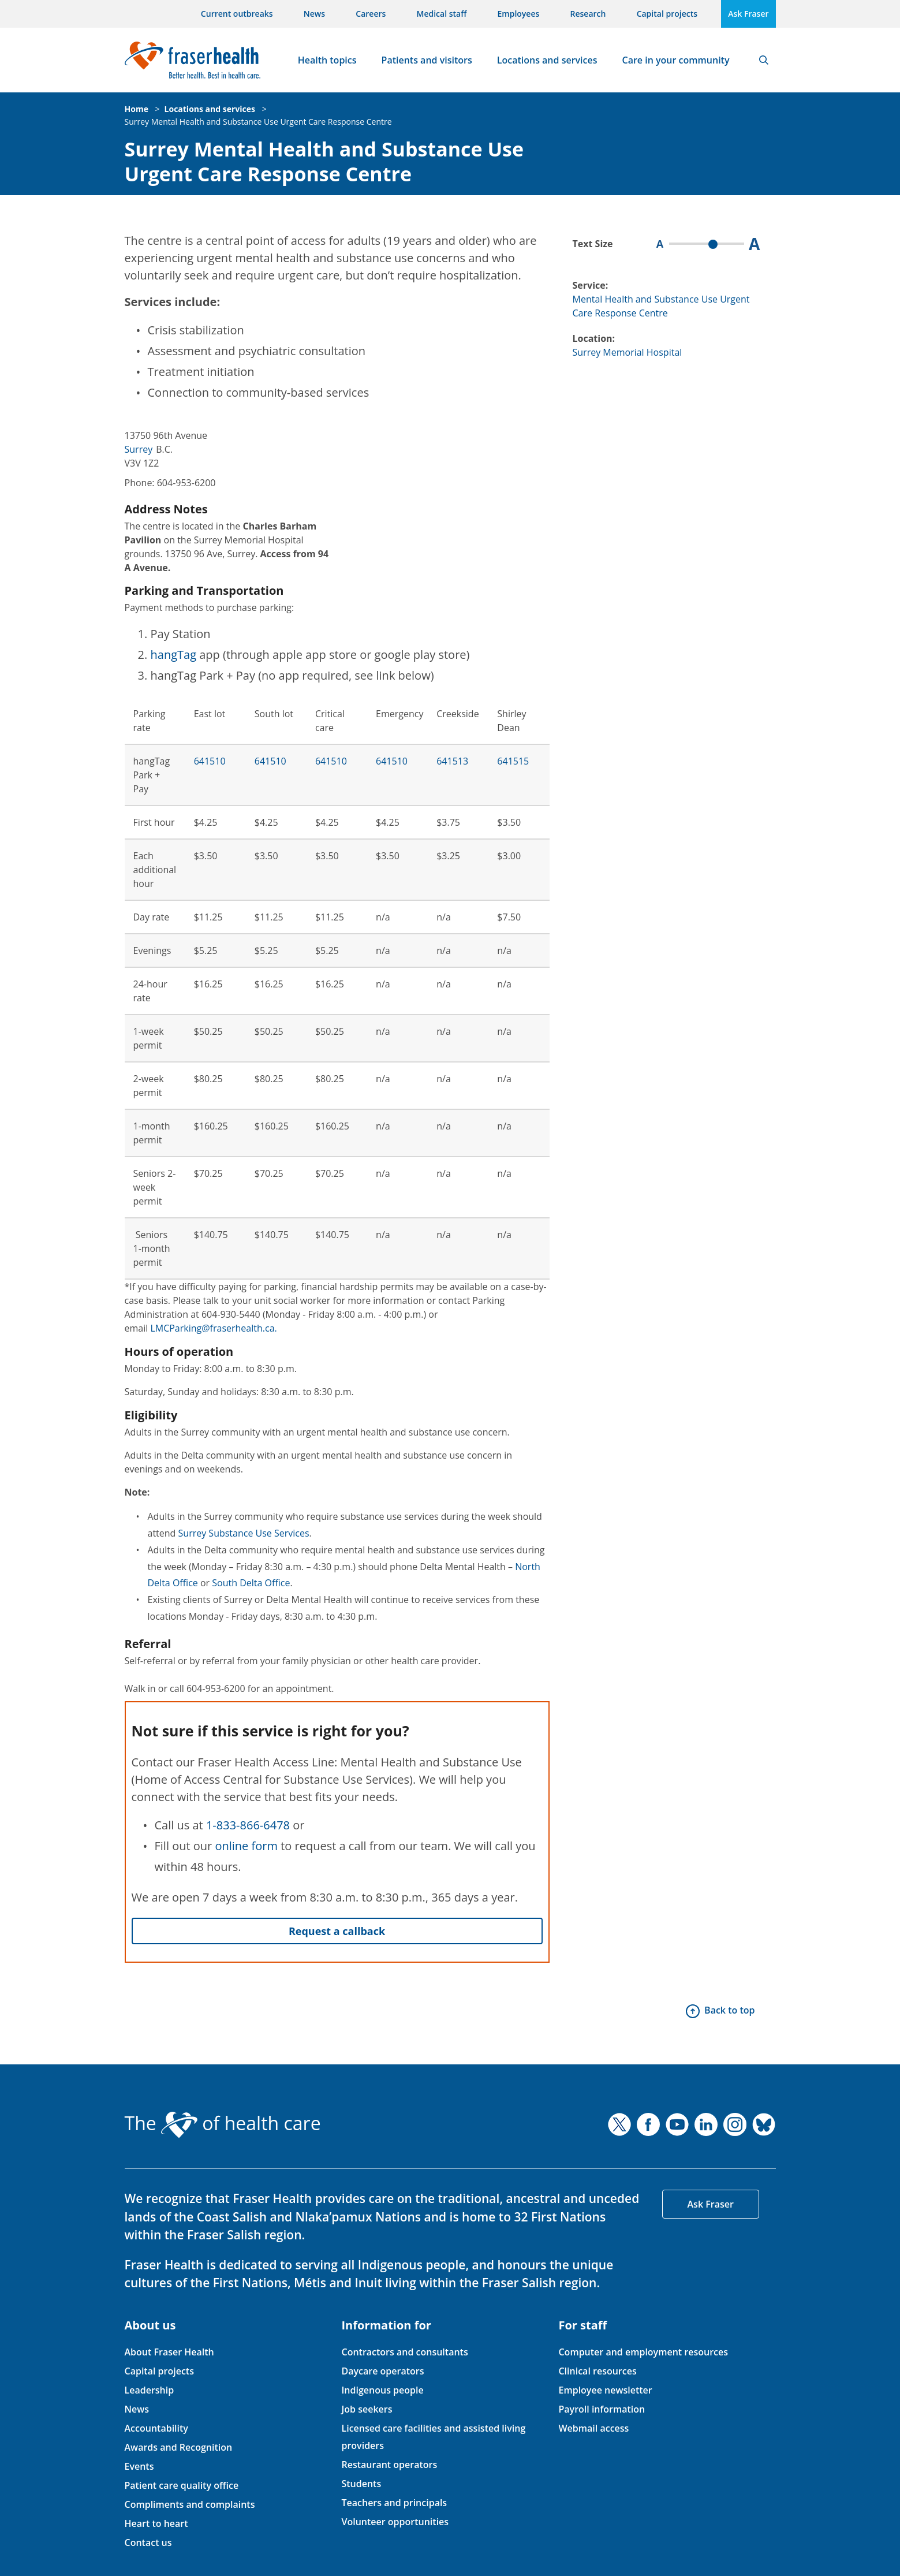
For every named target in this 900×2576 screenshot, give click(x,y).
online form (246, 1846)
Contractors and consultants (404, 2352)
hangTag (174, 654)
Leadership (149, 2390)
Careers (371, 13)
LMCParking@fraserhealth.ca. (213, 1328)
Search (763, 60)
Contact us (148, 2542)
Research (588, 13)
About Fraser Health (169, 2352)
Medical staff (442, 13)
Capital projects (667, 13)
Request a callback (337, 1931)
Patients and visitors (427, 60)
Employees (519, 13)
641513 (452, 761)
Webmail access (593, 2428)
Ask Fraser (748, 13)
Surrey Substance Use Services (243, 1533)
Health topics (327, 60)
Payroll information (601, 2409)
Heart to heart (156, 2523)
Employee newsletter (605, 2390)
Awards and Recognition (179, 2447)
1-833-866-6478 (248, 1825)
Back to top (729, 2010)
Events (139, 2466)
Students (361, 2483)
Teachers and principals (394, 2502)
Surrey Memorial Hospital (627, 352)
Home (136, 108)
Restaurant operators (389, 2464)
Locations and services (547, 60)
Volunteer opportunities (395, 2521)
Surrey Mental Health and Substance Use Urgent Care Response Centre (258, 121)
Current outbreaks (237, 13)
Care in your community (676, 60)
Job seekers (366, 2409)
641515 (513, 761)
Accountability (156, 2428)
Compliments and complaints (190, 2504)
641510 (210, 761)
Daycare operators (382, 2371)
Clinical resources (597, 2371)
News (314, 13)
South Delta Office (251, 1582)
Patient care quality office (182, 2485)
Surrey (139, 449)
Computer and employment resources (643, 2352)
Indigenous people (382, 2390)
